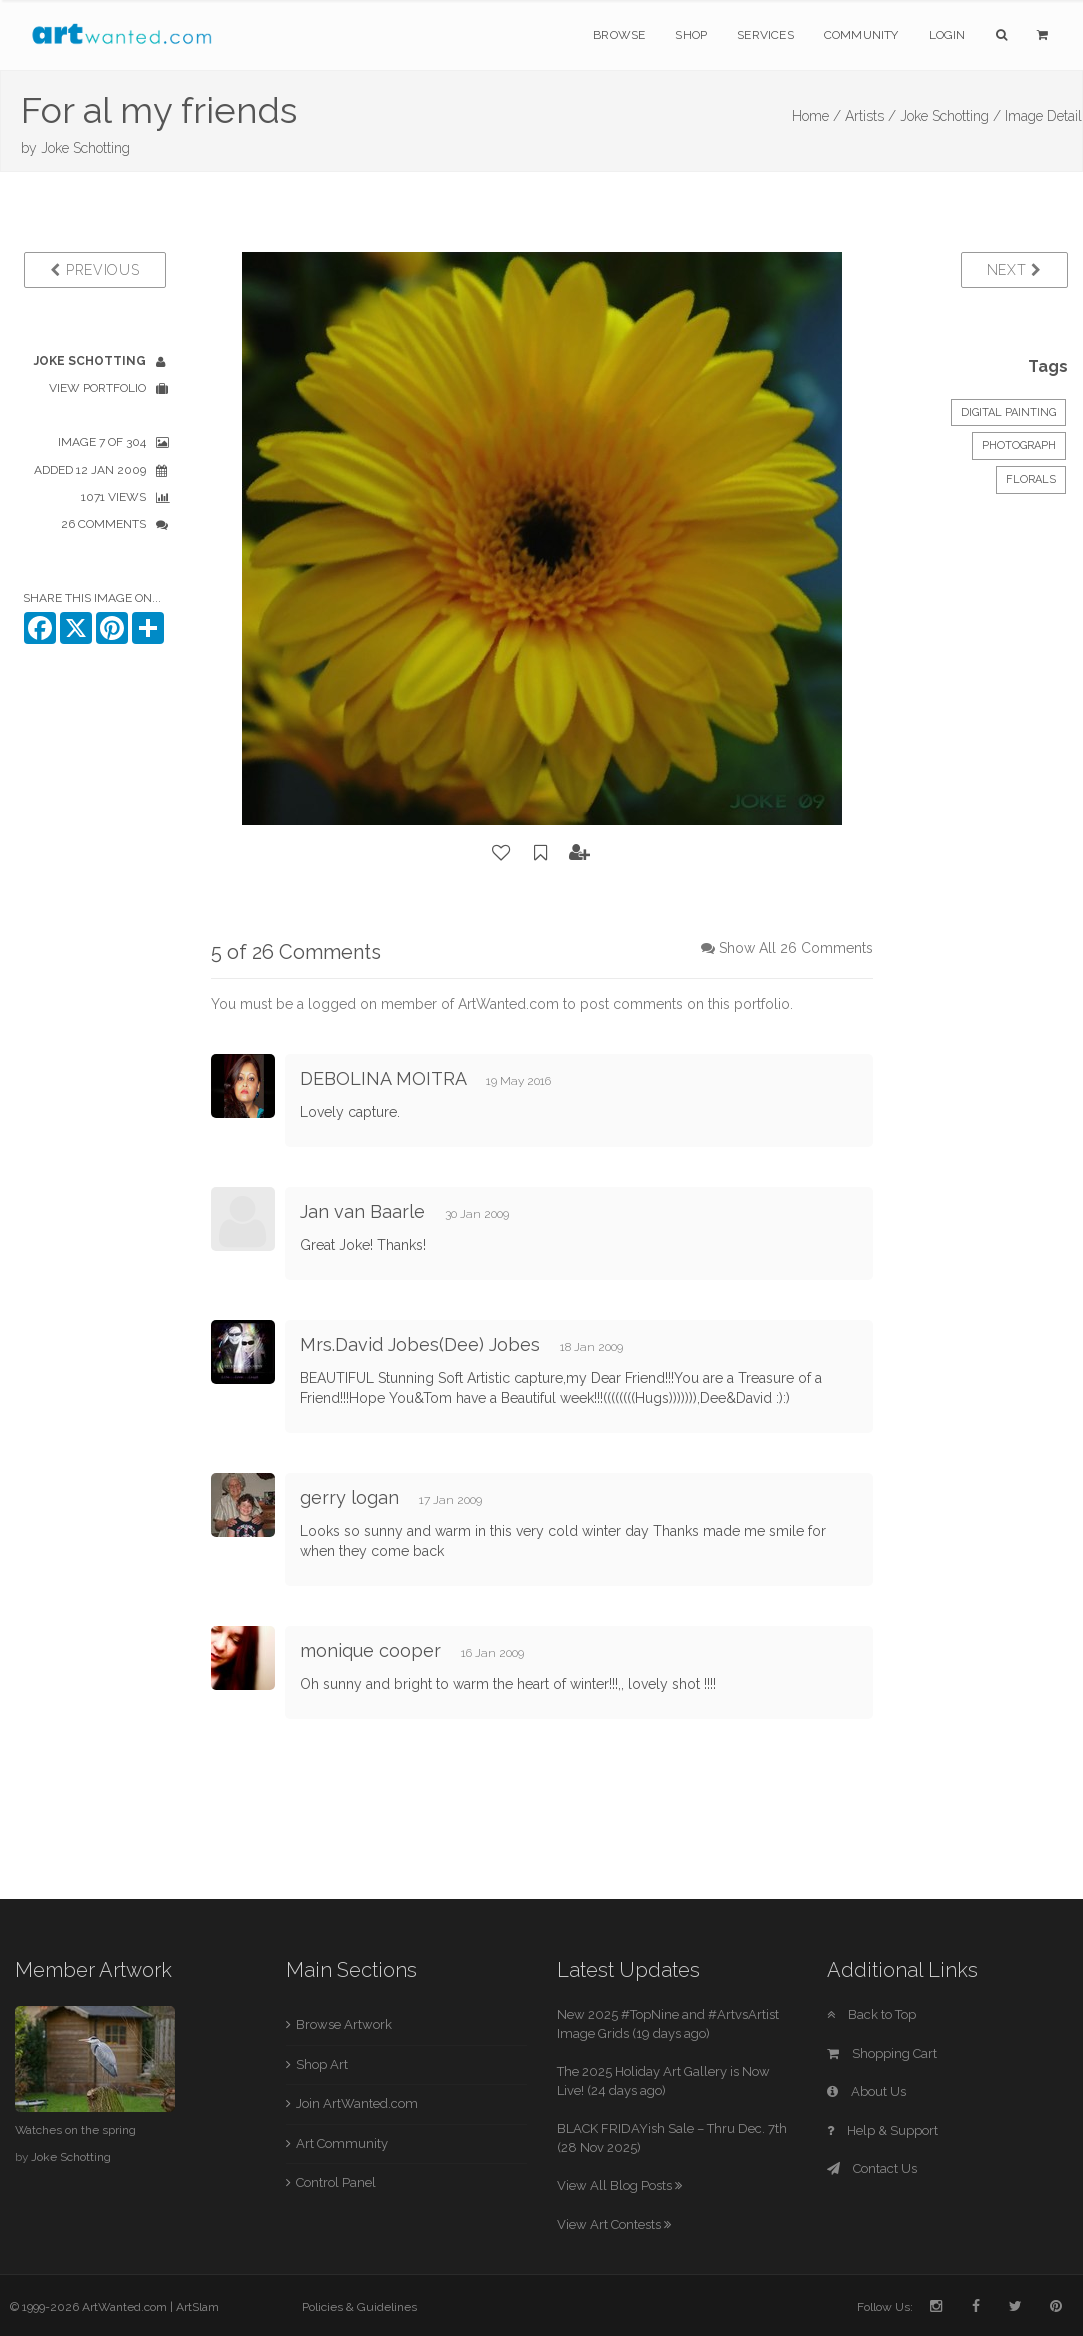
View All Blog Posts (619, 2185)
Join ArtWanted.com (357, 2103)
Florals (1031, 479)
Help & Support (882, 2130)
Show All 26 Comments (796, 948)
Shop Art (322, 2064)
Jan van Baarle (362, 1211)
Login (947, 35)
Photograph (1019, 445)
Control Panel (336, 2182)
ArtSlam (197, 2307)
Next (1014, 270)
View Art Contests (614, 2224)
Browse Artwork (344, 2024)
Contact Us (872, 2168)
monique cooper (370, 1650)
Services (765, 35)
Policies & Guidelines (359, 2307)
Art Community (342, 2143)
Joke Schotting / (950, 116)
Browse (619, 35)
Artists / (870, 116)
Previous (94, 270)
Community (861, 35)
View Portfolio (97, 388)
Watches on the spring (75, 2130)
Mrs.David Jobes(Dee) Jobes (420, 1344)
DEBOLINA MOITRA (383, 1078)
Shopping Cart (882, 2053)
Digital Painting (1008, 412)
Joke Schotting (85, 148)
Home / (816, 116)
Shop (691, 35)
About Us (866, 2091)
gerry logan (349, 1497)
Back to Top (871, 2014)
